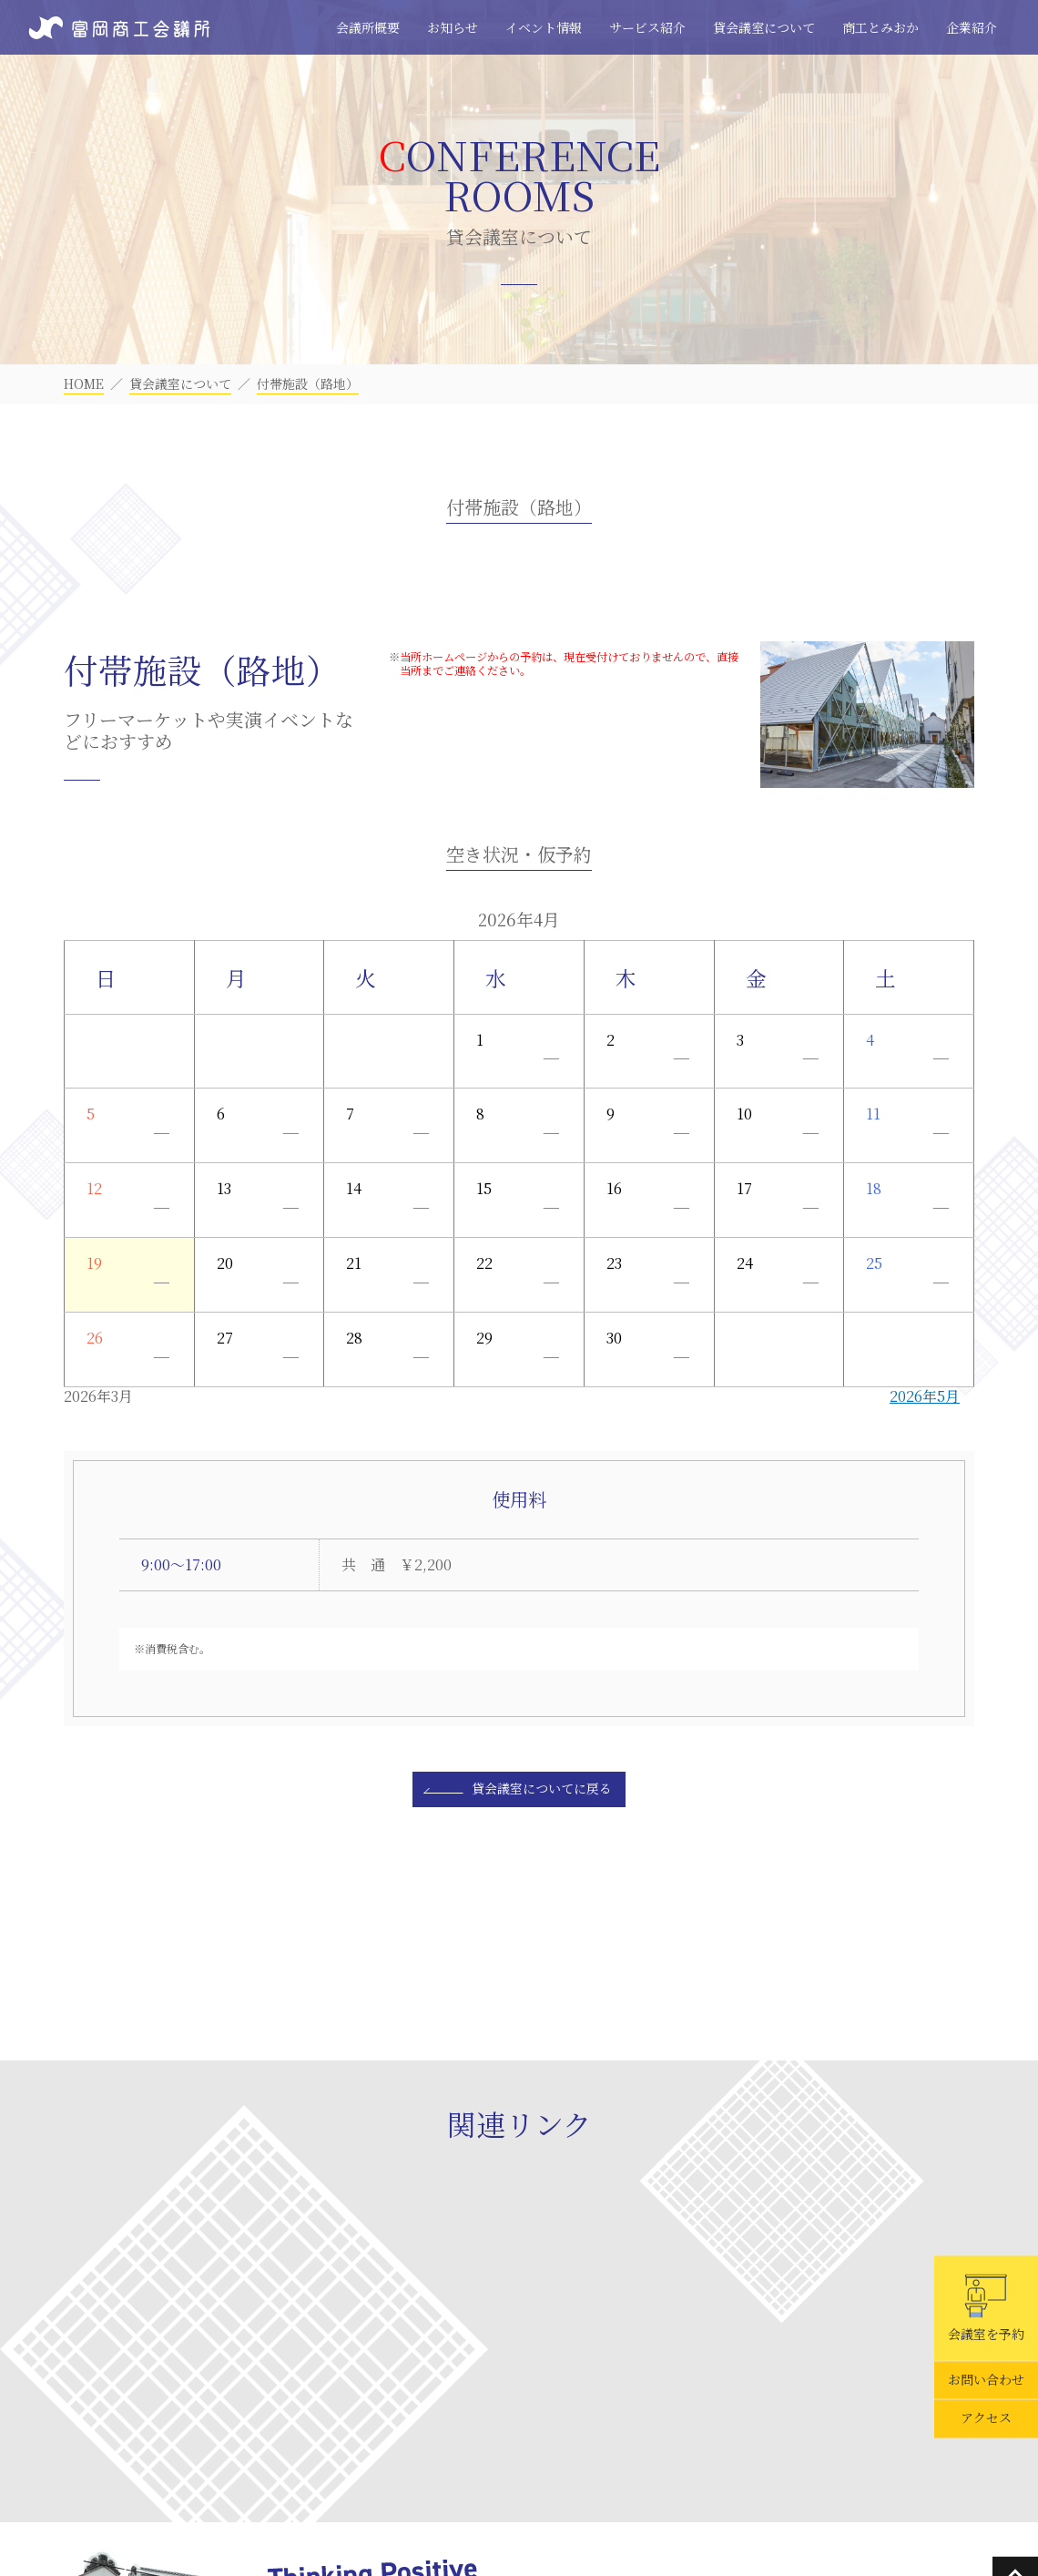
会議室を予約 (986, 2308)
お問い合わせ (986, 2380)
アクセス (986, 2418)
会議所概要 (368, 27)
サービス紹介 (647, 27)
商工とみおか (880, 27)
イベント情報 (543, 27)
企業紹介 (971, 27)
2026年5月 (925, 1395)
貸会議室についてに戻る (542, 1788)
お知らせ (452, 27)
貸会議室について (764, 27)
